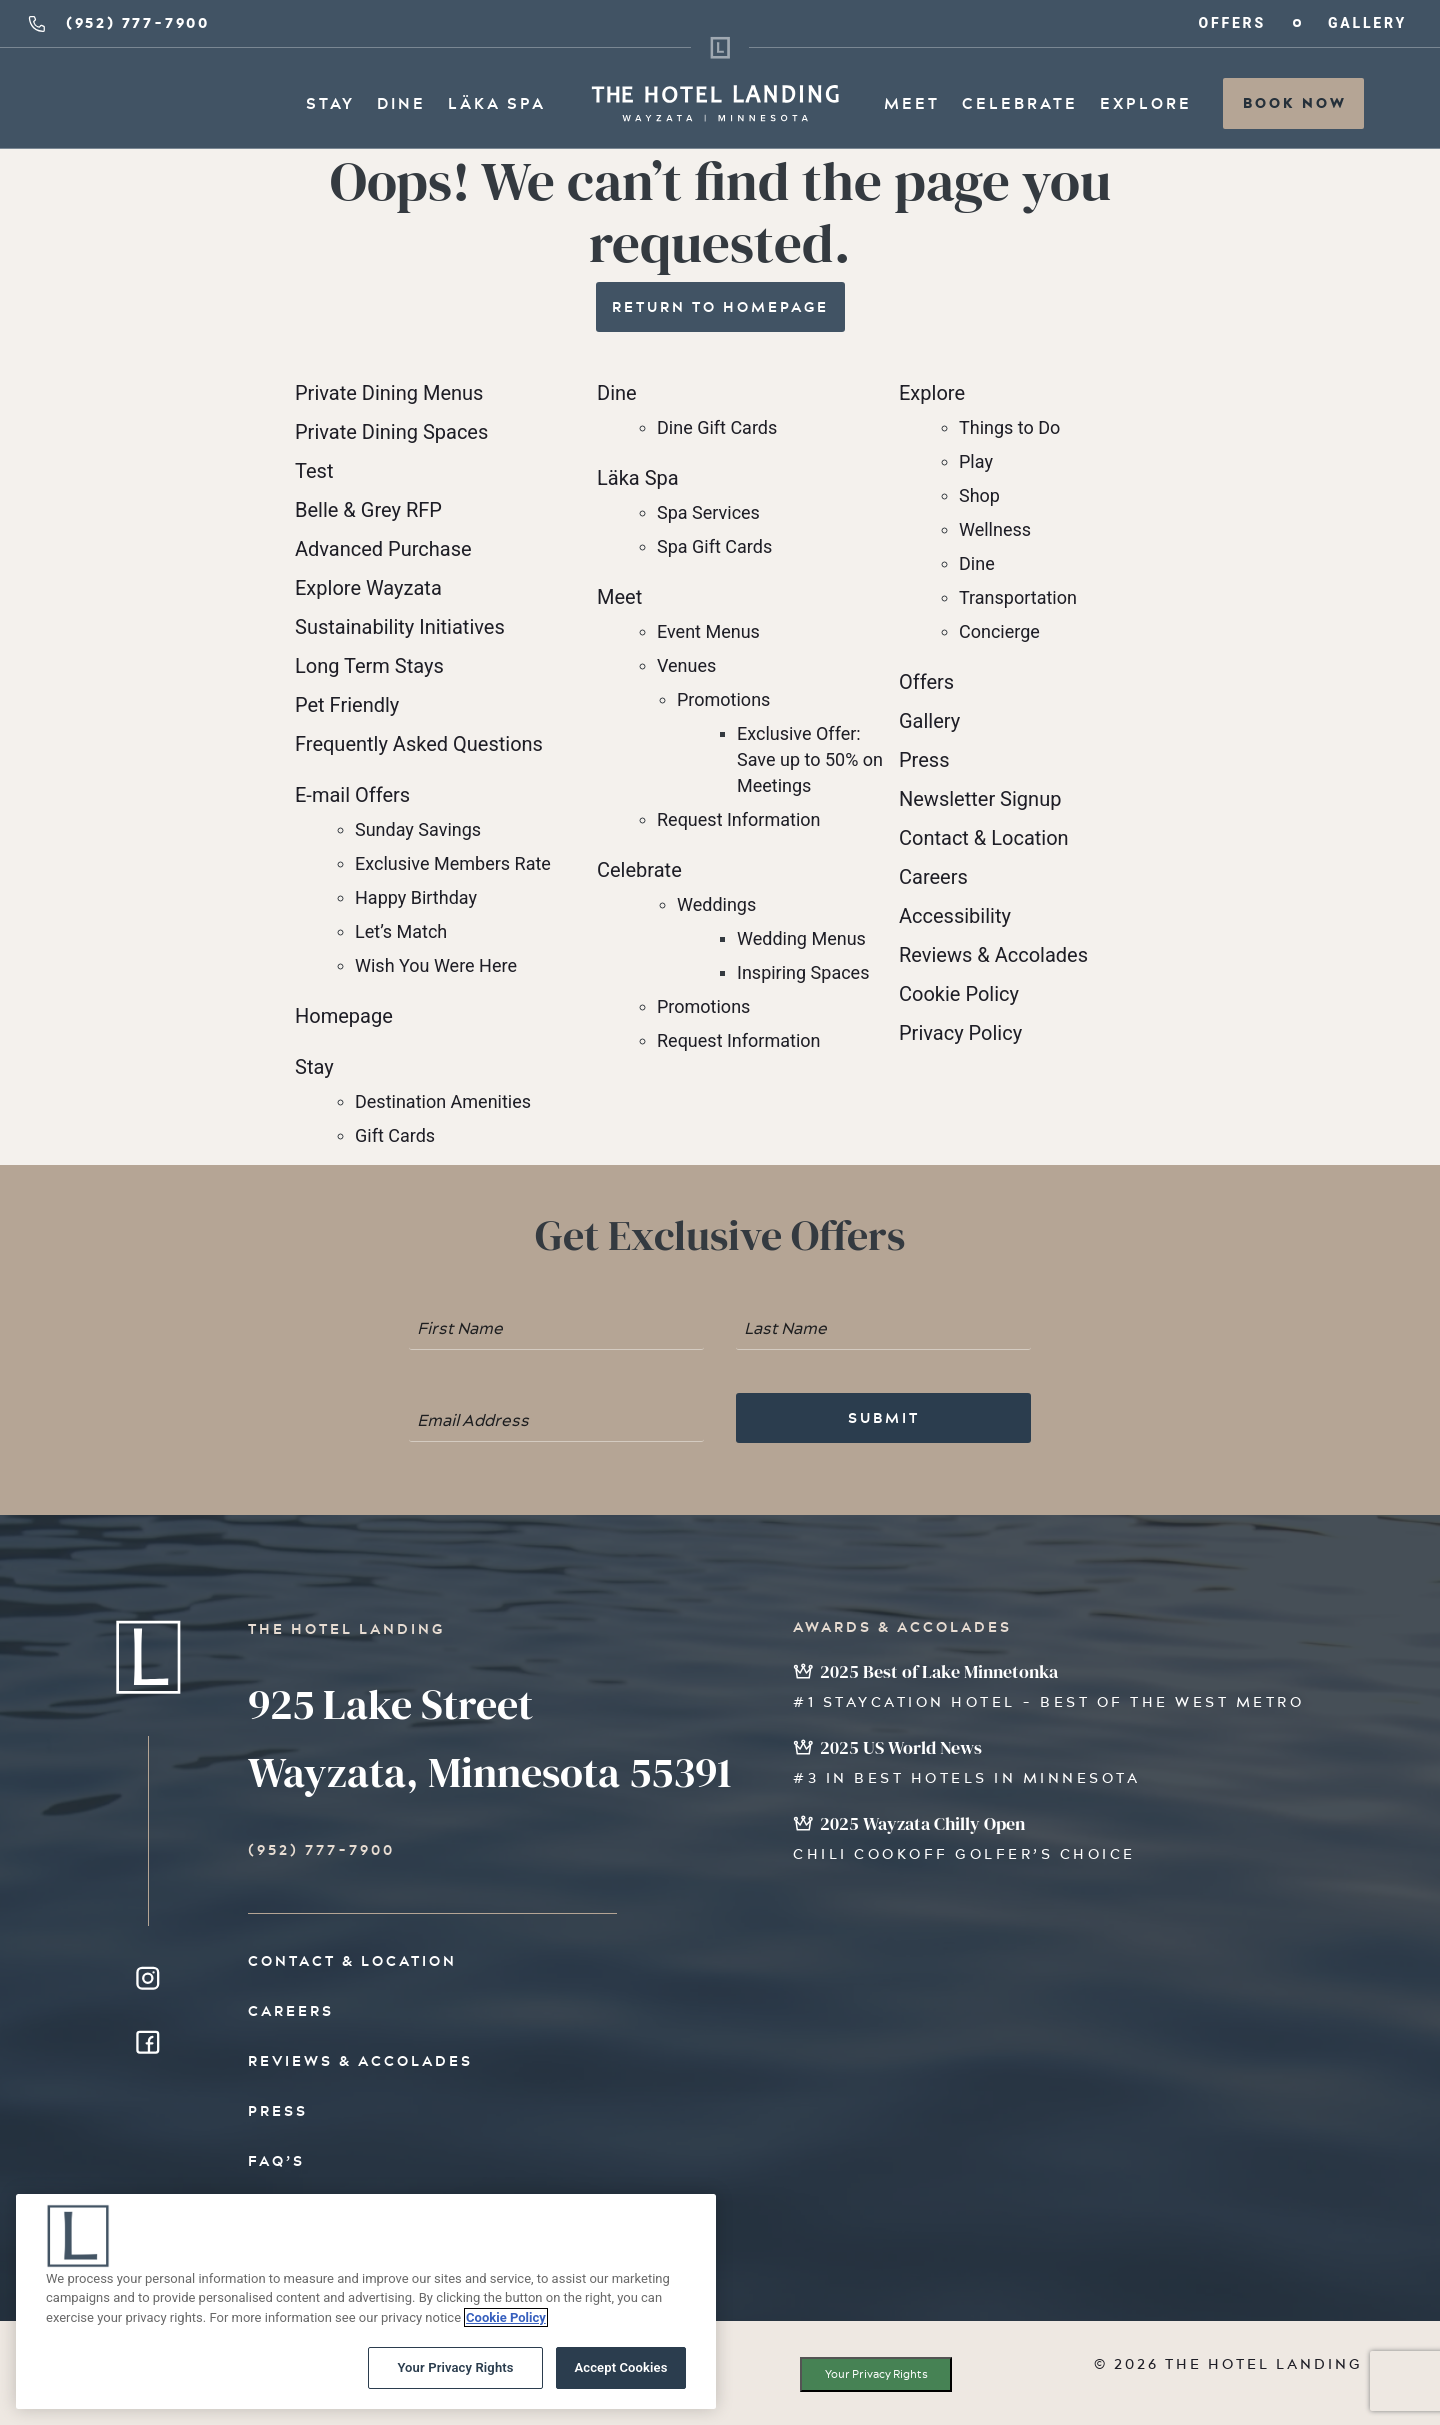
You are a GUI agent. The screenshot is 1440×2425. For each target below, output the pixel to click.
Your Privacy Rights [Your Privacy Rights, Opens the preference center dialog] (455, 2373)
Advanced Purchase (383, 549)
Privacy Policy (960, 1033)
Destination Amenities (443, 1101)
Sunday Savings (418, 829)
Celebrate (1020, 103)
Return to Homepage (720, 307)
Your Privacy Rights (876, 2374)
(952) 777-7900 (117, 23)
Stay (330, 103)
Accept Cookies (620, 2373)
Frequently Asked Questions (419, 744)
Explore (1146, 103)
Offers (1232, 23)
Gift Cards (395, 1135)
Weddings (716, 904)
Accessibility (955, 916)
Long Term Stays (369, 666)
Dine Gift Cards (717, 427)
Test (314, 471)
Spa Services (708, 512)
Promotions (723, 699)
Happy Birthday (416, 897)
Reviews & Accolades (993, 955)
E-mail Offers (352, 795)
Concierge (999, 631)
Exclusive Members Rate (453, 863)
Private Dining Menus (389, 393)
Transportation (1018, 597)
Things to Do (1009, 427)
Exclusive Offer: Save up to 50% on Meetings (810, 759)
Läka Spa (497, 103)
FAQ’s (276, 2161)
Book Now (1295, 103)
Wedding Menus (801, 938)
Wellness (995, 529)
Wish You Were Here (436, 965)
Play (976, 461)
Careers (933, 877)
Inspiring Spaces (803, 972)
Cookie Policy (959, 994)
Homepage (344, 1016)
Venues (686, 665)
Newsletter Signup (980, 799)
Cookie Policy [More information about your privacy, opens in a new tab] (506, 2322)
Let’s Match (401, 931)
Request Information (739, 819)
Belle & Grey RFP (368, 510)
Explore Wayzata (368, 588)
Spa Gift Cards (714, 546)
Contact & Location (984, 838)
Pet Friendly (347, 705)
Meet (912, 103)
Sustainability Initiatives (400, 627)
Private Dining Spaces (391, 432)
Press (924, 760)
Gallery (1367, 23)
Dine (401, 103)
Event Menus (708, 631)
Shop (979, 495)
